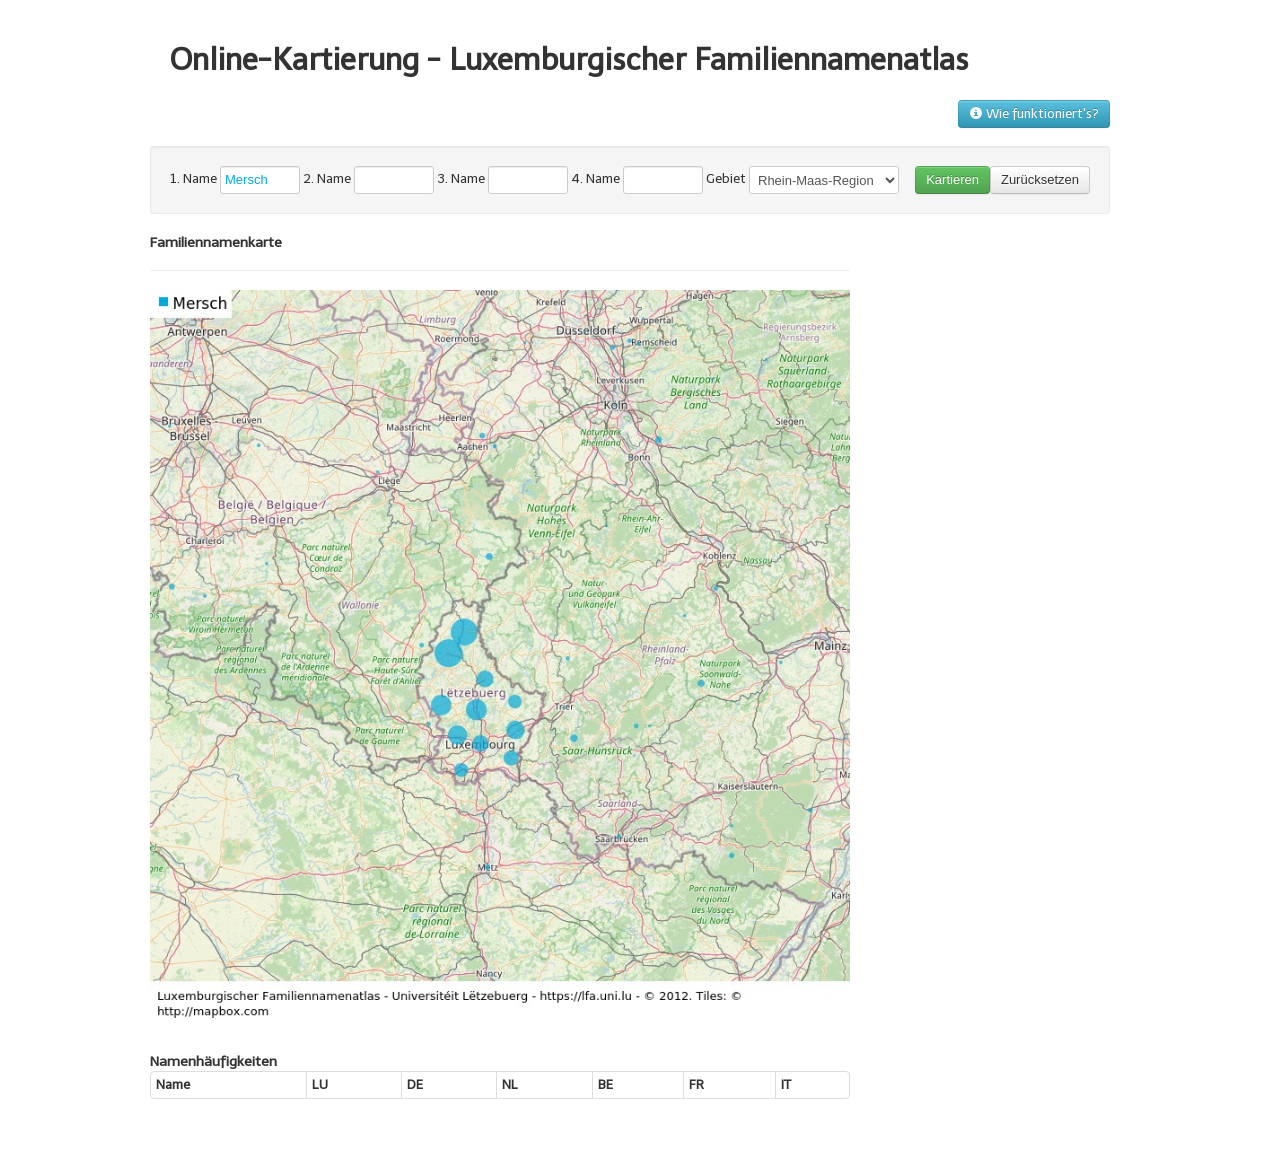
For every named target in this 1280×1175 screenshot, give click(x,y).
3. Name (461, 178)
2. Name (327, 178)
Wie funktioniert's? (1034, 113)
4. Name (595, 178)
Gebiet (726, 178)
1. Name (193, 178)
